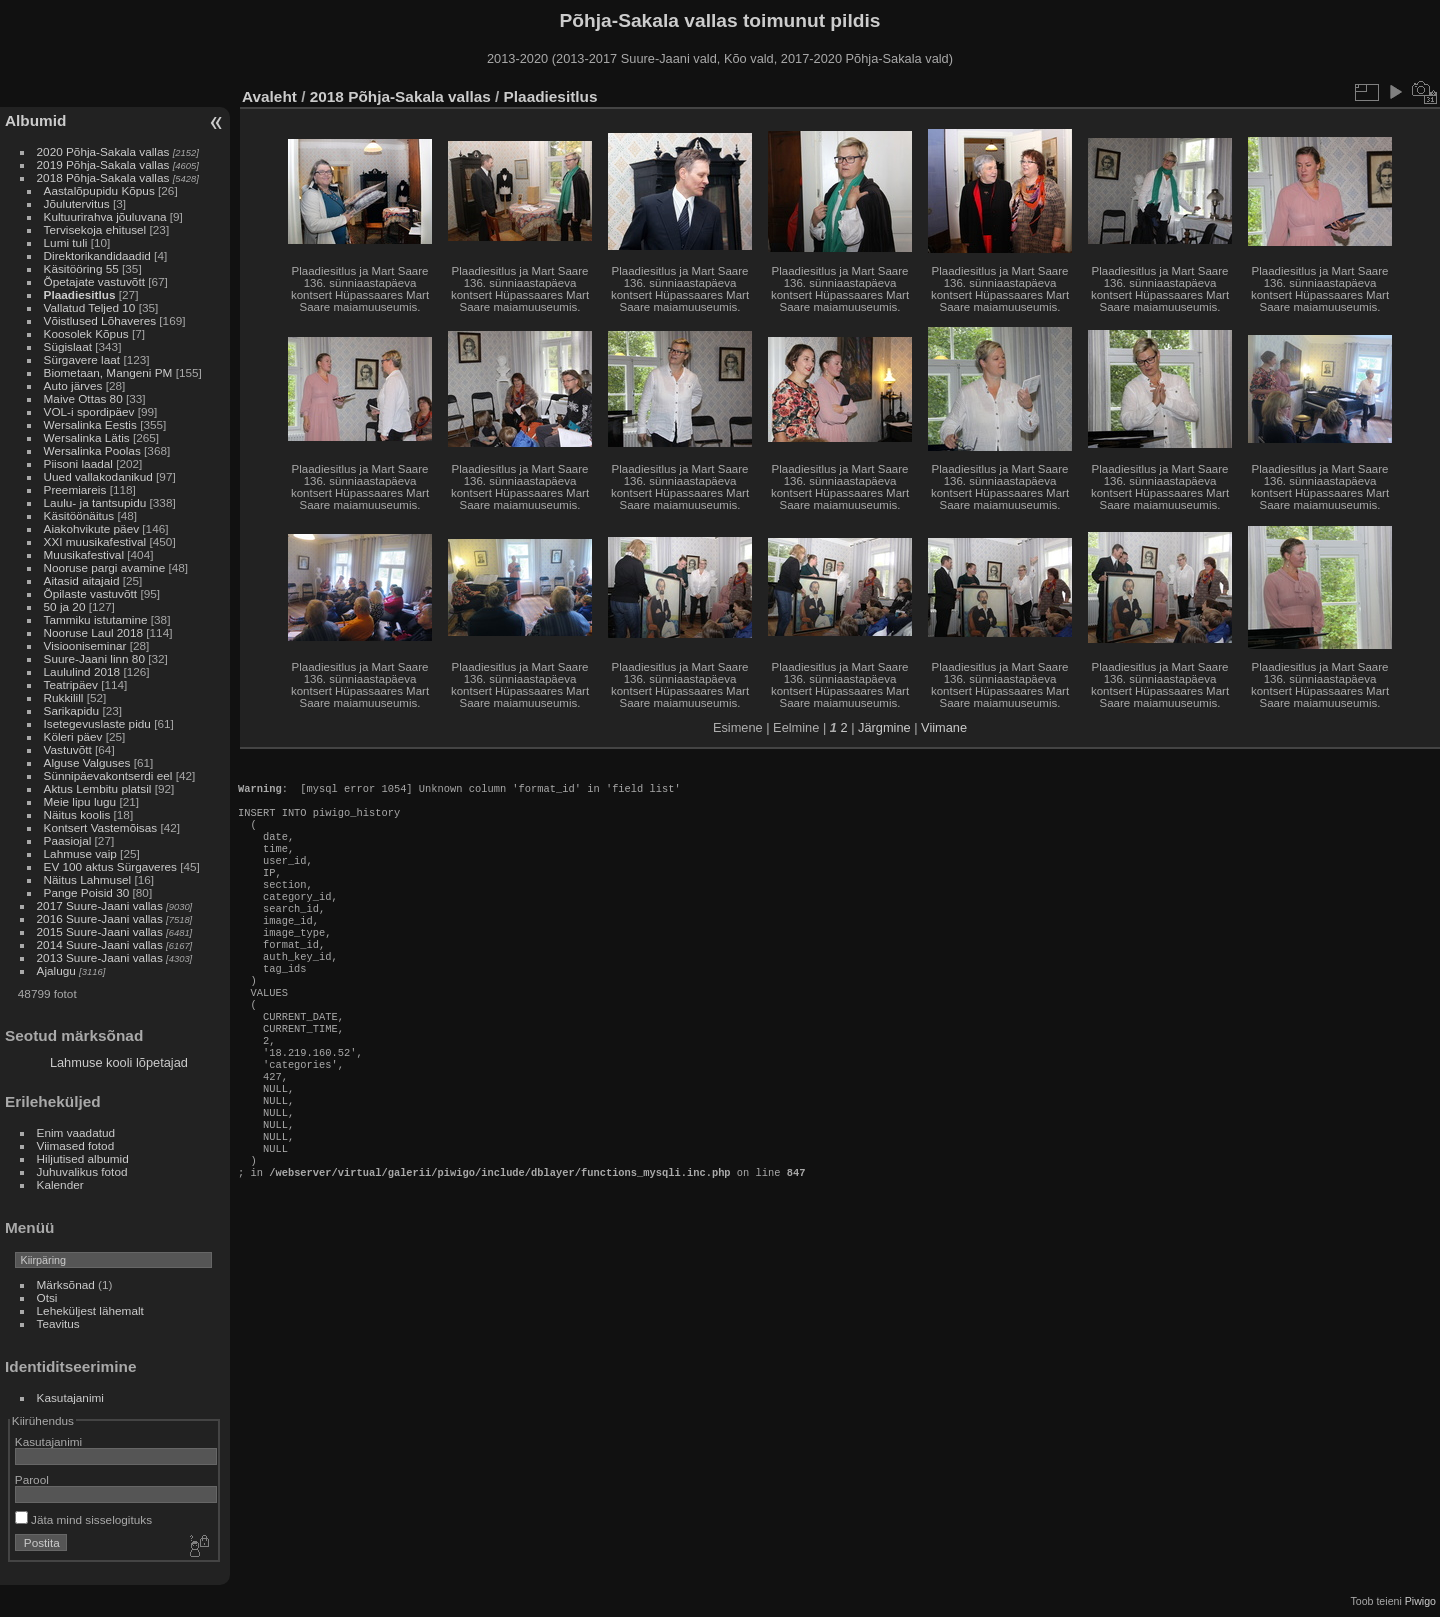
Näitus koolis (77, 814)
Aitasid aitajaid (82, 580)
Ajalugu (56, 970)
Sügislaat (68, 346)
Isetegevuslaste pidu (97, 723)
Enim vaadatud (76, 1132)
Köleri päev (73, 736)
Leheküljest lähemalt (90, 1310)
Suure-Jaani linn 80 (94, 658)
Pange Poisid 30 (87, 892)
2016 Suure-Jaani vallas (100, 918)
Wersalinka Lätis (87, 437)
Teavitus (58, 1323)
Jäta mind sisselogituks (83, 1519)
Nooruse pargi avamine (105, 567)
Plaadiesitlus (80, 294)
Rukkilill (64, 697)
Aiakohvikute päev (92, 528)
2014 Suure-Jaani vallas (100, 944)
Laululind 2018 (82, 671)
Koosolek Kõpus (86, 333)
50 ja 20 (65, 606)
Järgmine (884, 727)
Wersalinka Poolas (92, 450)
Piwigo (1420, 1601)
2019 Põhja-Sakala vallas (103, 164)
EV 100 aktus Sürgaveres (110, 866)
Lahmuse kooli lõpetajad (119, 1062)
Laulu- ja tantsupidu (95, 502)
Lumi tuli (66, 242)
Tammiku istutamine (96, 619)
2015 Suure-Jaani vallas (100, 931)
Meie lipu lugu (80, 801)
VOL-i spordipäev (89, 411)
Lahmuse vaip (80, 853)
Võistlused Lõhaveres (100, 320)
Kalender (60, 1184)
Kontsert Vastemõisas (101, 827)
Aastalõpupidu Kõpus (99, 190)
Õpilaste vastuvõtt (91, 593)
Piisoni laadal (78, 463)
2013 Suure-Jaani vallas (100, 957)
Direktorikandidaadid (97, 255)
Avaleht (269, 96)
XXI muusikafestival (95, 541)
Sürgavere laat (82, 359)
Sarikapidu (72, 710)
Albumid (35, 120)
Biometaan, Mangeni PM (108, 372)
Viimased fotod (76, 1145)
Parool (32, 1479)
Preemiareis (75, 489)
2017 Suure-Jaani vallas (100, 905)
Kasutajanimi (70, 1397)
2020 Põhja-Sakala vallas (103, 151)
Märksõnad (66, 1284)
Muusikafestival (84, 554)
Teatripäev (71, 684)
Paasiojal (68, 840)
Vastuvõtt (68, 749)
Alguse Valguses (87, 762)
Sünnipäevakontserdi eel (108, 775)
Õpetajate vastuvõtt (94, 281)
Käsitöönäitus (79, 515)
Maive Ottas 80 (83, 398)
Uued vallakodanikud (98, 476)
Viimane (944, 727)
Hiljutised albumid (83, 1158)
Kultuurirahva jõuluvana (105, 216)
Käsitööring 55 (81, 268)
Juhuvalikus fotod (82, 1171)
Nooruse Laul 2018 (93, 632)
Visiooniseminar (85, 645)
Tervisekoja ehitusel (95, 229)
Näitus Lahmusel (88, 879)
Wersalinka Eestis (90, 424)
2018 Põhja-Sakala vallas (103, 177)
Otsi (47, 1297)
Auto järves (73, 385)
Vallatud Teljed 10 (90, 307)
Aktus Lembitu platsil (98, 788)
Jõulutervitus (77, 203)
